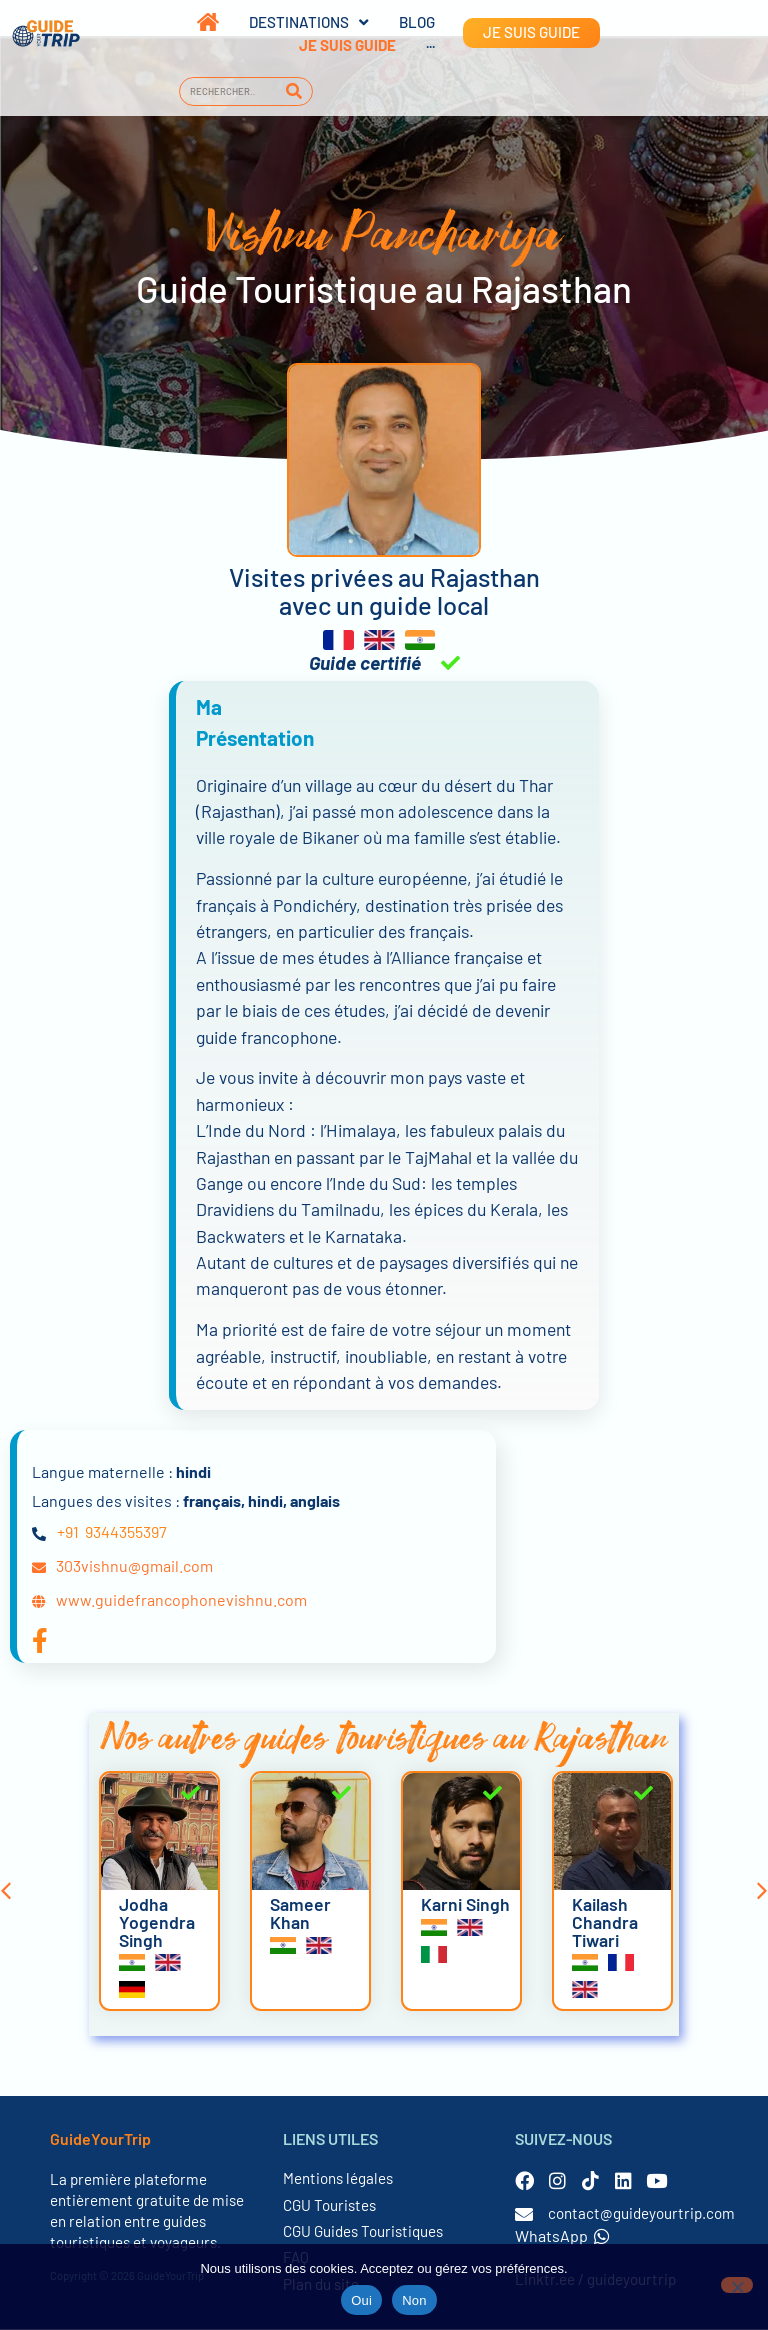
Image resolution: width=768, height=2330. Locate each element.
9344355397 (126, 1532)
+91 (68, 1532)
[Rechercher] (294, 91)
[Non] (737, 2285)
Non (414, 2300)
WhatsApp (562, 2236)
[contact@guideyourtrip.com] (524, 2215)
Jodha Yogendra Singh (157, 1922)
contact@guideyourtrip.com (641, 2214)
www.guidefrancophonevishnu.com (181, 1600)
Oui (361, 2300)
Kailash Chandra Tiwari (605, 1922)
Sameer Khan (300, 1914)
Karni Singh (465, 1905)
